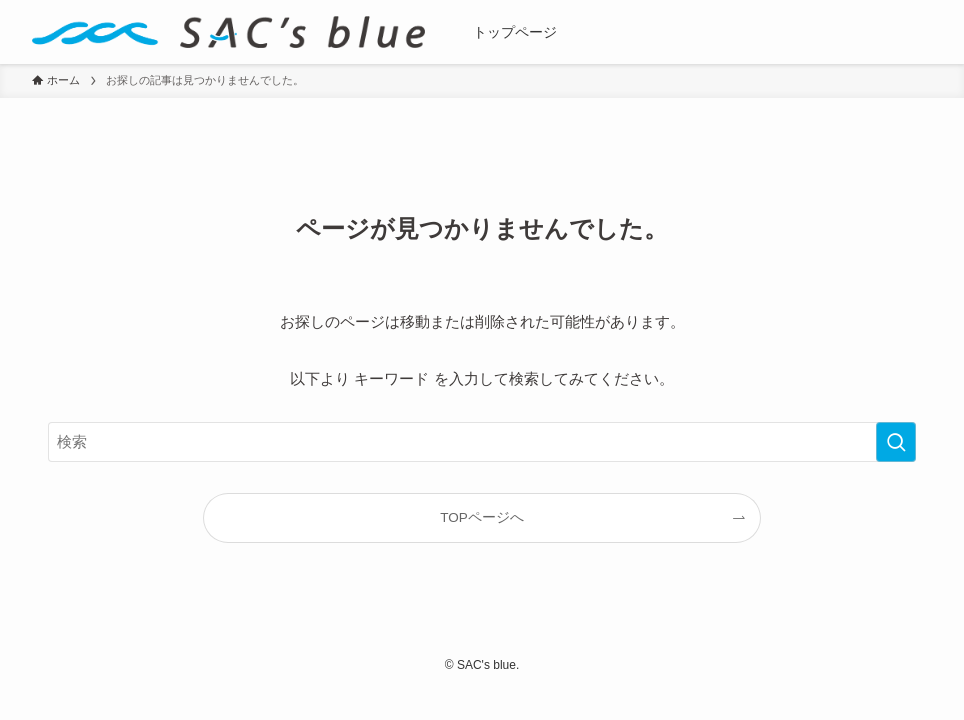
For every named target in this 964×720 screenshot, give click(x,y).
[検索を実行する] (896, 442)
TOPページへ (482, 517)
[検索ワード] (482, 442)
